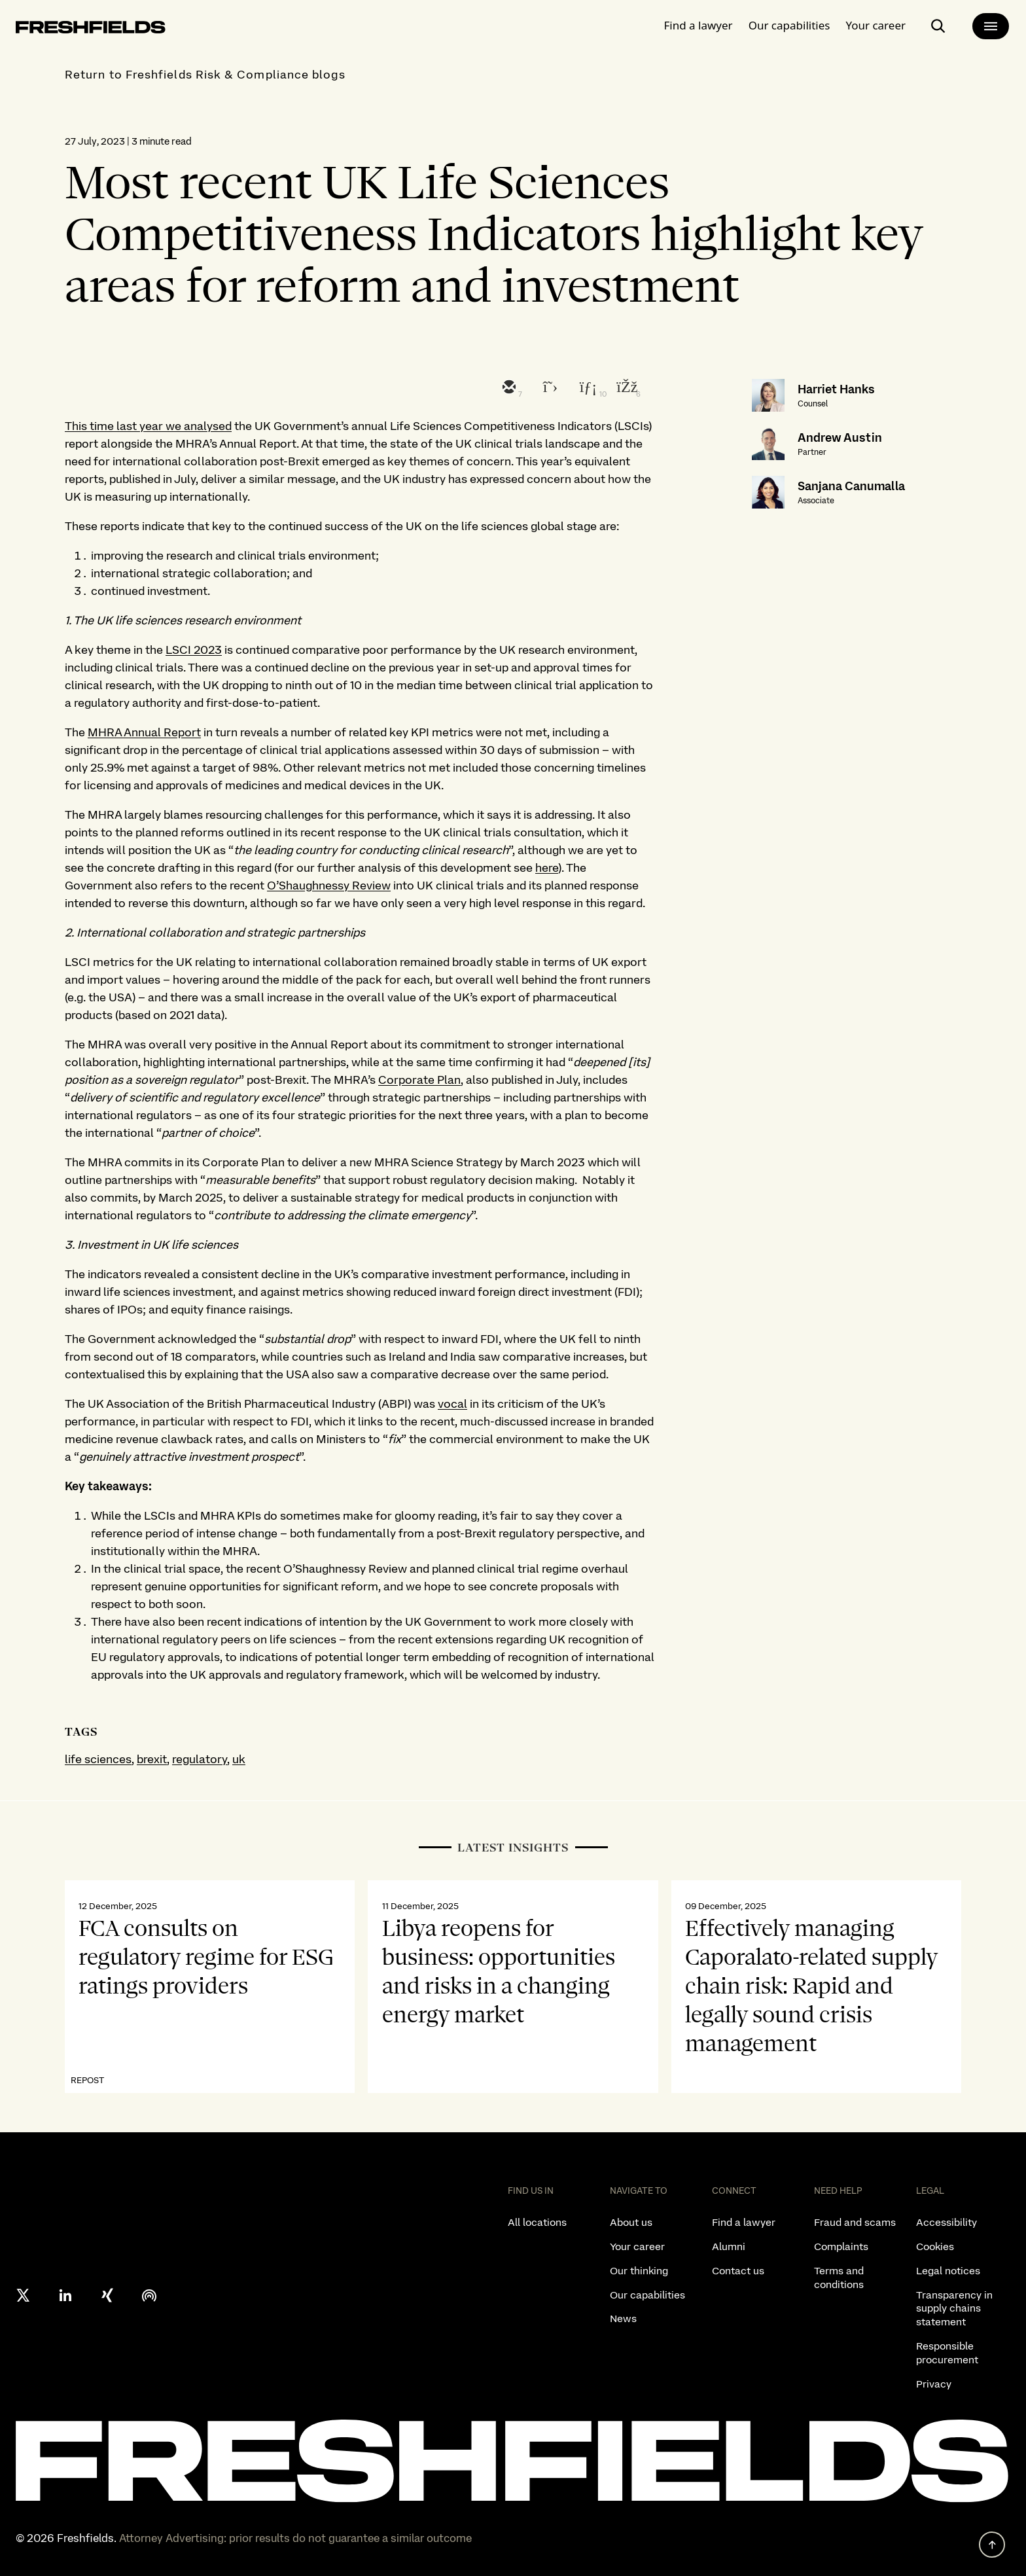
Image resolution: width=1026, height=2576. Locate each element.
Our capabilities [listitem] (647, 2295)
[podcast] (149, 2295)
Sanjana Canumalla (851, 486)
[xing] (107, 2295)
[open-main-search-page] (938, 23)
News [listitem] (623, 2318)
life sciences (98, 1759)
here (546, 867)
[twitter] (547, 388)
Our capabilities (789, 22)
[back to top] (992, 2544)
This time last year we (124, 426)
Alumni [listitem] (728, 2246)
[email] (508, 388)
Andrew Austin (840, 437)
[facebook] (625, 388)
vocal (452, 1403)
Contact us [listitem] (738, 2270)
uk (238, 1759)
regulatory (199, 1759)
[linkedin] (586, 388)
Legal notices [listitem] (948, 2270)
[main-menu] (990, 23)
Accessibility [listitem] (946, 2222)
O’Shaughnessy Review (329, 885)
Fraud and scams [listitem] (855, 2222)
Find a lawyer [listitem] (743, 2222)
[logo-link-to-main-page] (91, 27)
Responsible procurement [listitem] (947, 2353)
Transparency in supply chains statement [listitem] (954, 2309)
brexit (152, 1759)
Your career (875, 22)
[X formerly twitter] (23, 2295)
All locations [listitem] (537, 2222)
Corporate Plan (419, 1079)
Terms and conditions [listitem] (839, 2277)
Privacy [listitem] (933, 2384)
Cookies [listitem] (935, 2246)
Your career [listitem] (637, 2246)
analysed (208, 426)
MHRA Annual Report (144, 732)
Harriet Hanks (836, 389)
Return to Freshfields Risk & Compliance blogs (205, 74)
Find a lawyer (698, 22)
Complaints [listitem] (841, 2246)
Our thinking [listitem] (639, 2270)
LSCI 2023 (194, 649)
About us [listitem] (631, 2222)
